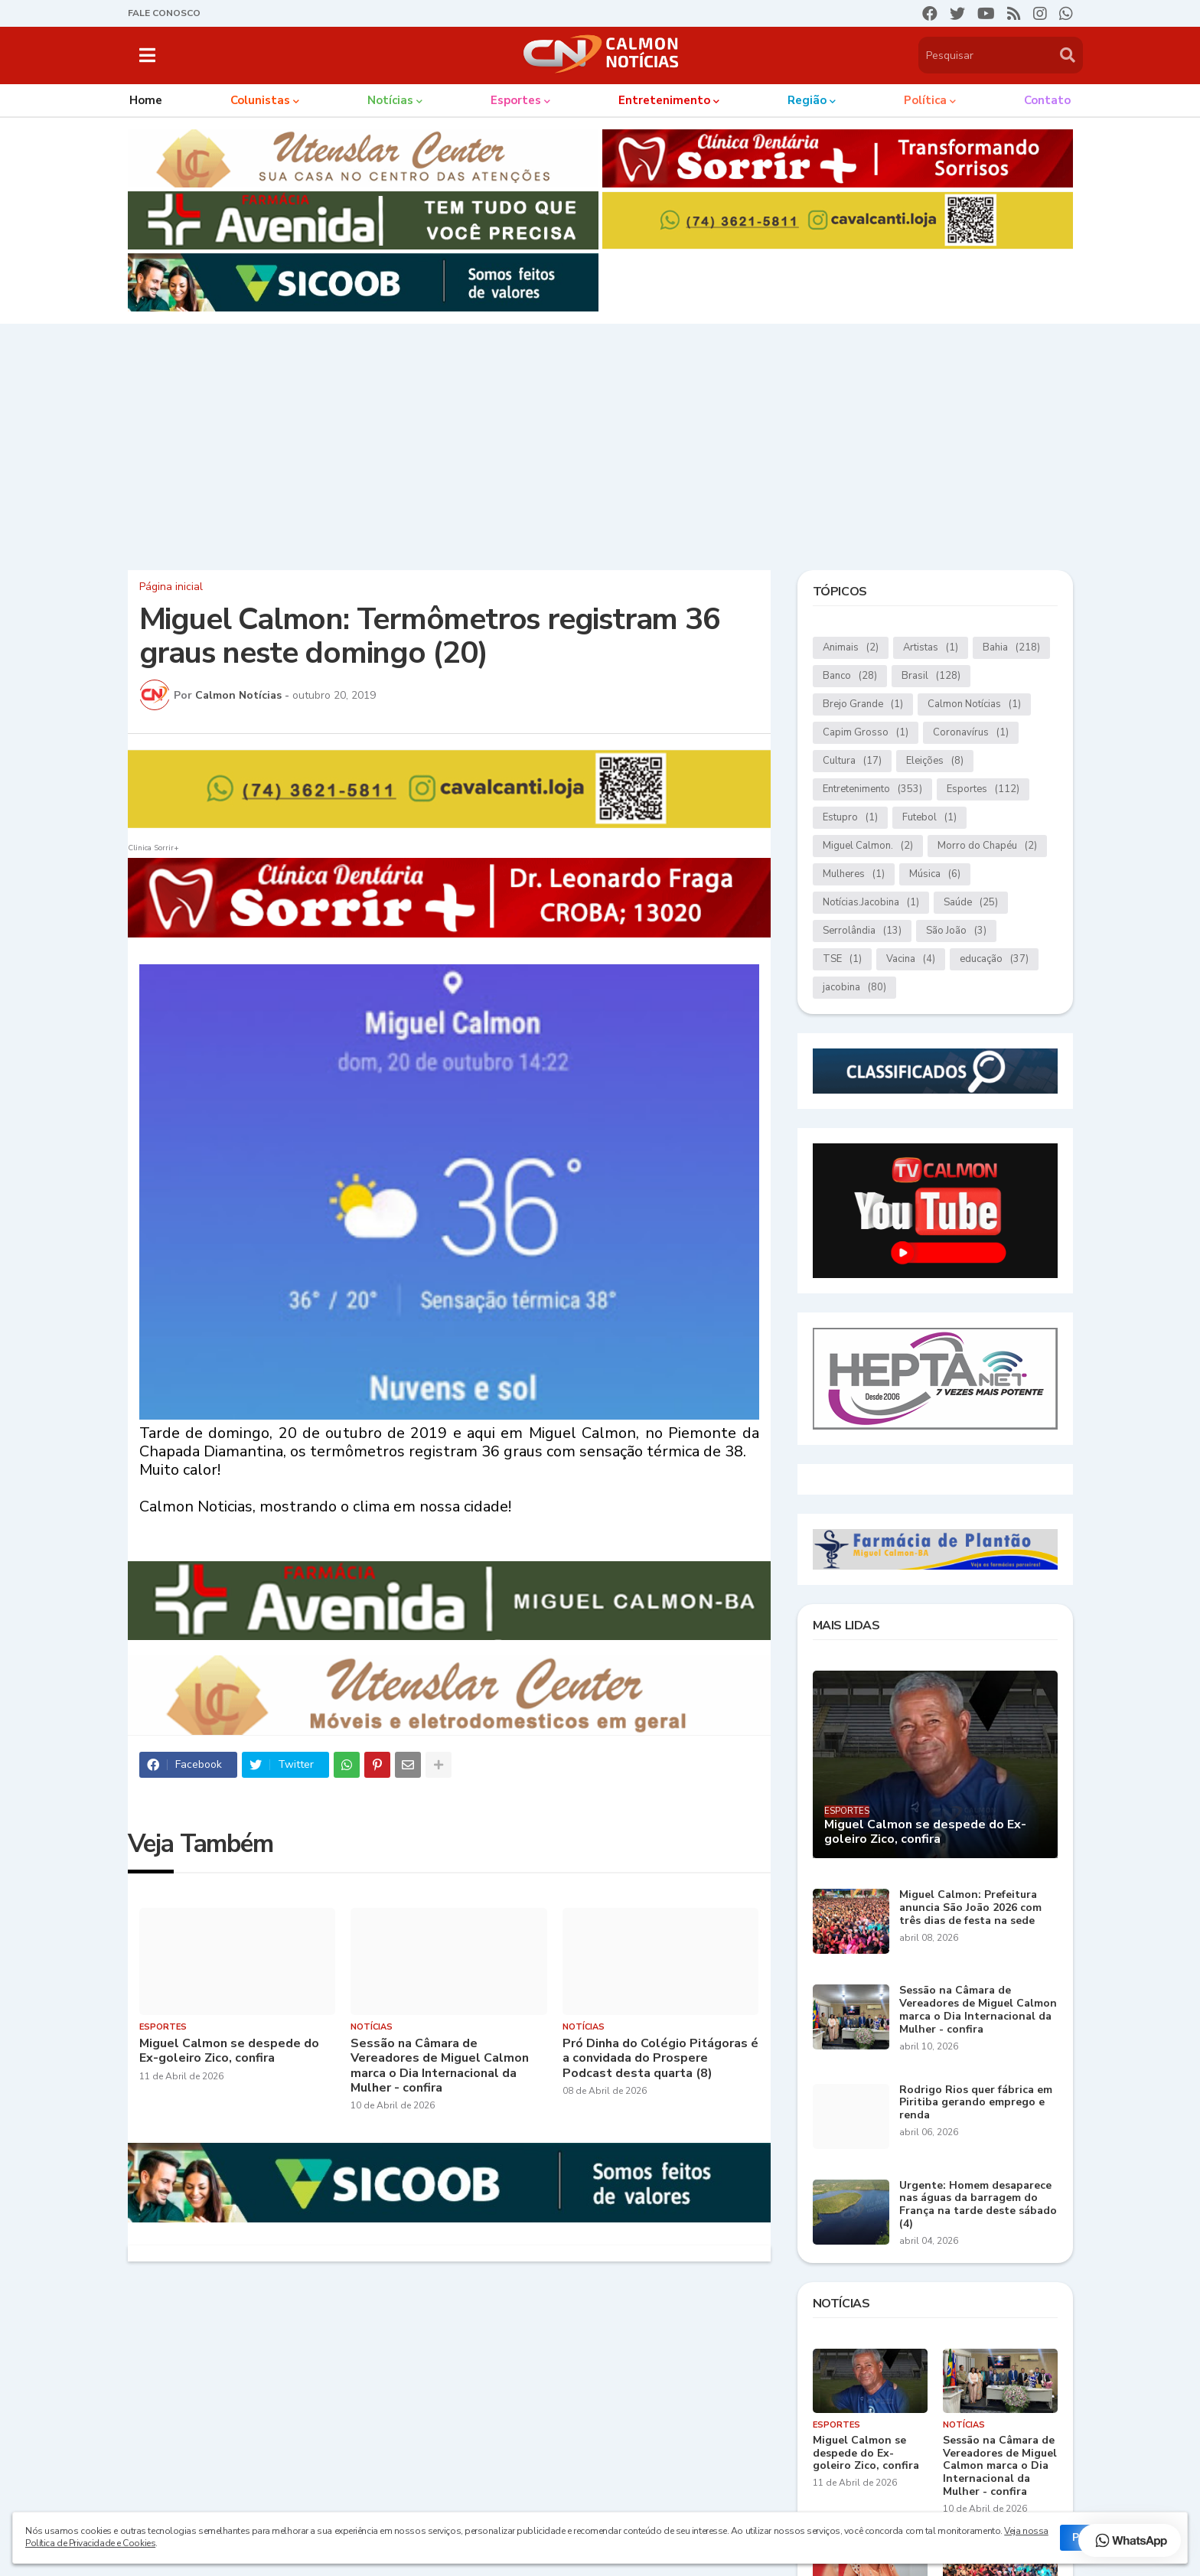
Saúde (971, 903)
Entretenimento (872, 789)
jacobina (854, 988)
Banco (850, 676)
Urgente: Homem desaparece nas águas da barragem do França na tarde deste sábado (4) (978, 2205)
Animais (851, 648)
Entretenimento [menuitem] (664, 100)
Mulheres (854, 874)
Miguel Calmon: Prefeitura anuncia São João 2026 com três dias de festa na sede (970, 1908)
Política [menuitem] (925, 100)
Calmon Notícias (974, 704)
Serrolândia (862, 931)
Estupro (850, 818)
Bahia (1011, 648)
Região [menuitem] (807, 100)
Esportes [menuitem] (516, 100)
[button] (147, 55)
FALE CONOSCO (164, 13)
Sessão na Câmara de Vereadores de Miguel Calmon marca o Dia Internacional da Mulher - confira (440, 2065)
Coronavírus (971, 733)
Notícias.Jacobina (871, 903)
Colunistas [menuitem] (260, 100)
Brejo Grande (863, 704)
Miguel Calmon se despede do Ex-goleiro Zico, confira (229, 2051)
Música (934, 874)
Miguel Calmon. (868, 846)
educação (994, 959)
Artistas (930, 648)
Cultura (852, 761)
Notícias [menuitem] (390, 100)
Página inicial (171, 587)
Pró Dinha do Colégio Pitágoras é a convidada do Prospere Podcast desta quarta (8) (660, 2058)
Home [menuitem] (145, 100)
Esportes (983, 789)
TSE (842, 959)
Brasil (931, 676)
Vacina (910, 959)
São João (956, 931)
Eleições (935, 761)
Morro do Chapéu (987, 846)
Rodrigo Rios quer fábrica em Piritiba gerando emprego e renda (975, 2103)
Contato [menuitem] (1047, 100)
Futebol (929, 818)
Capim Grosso (865, 733)
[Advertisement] (600, 443)
